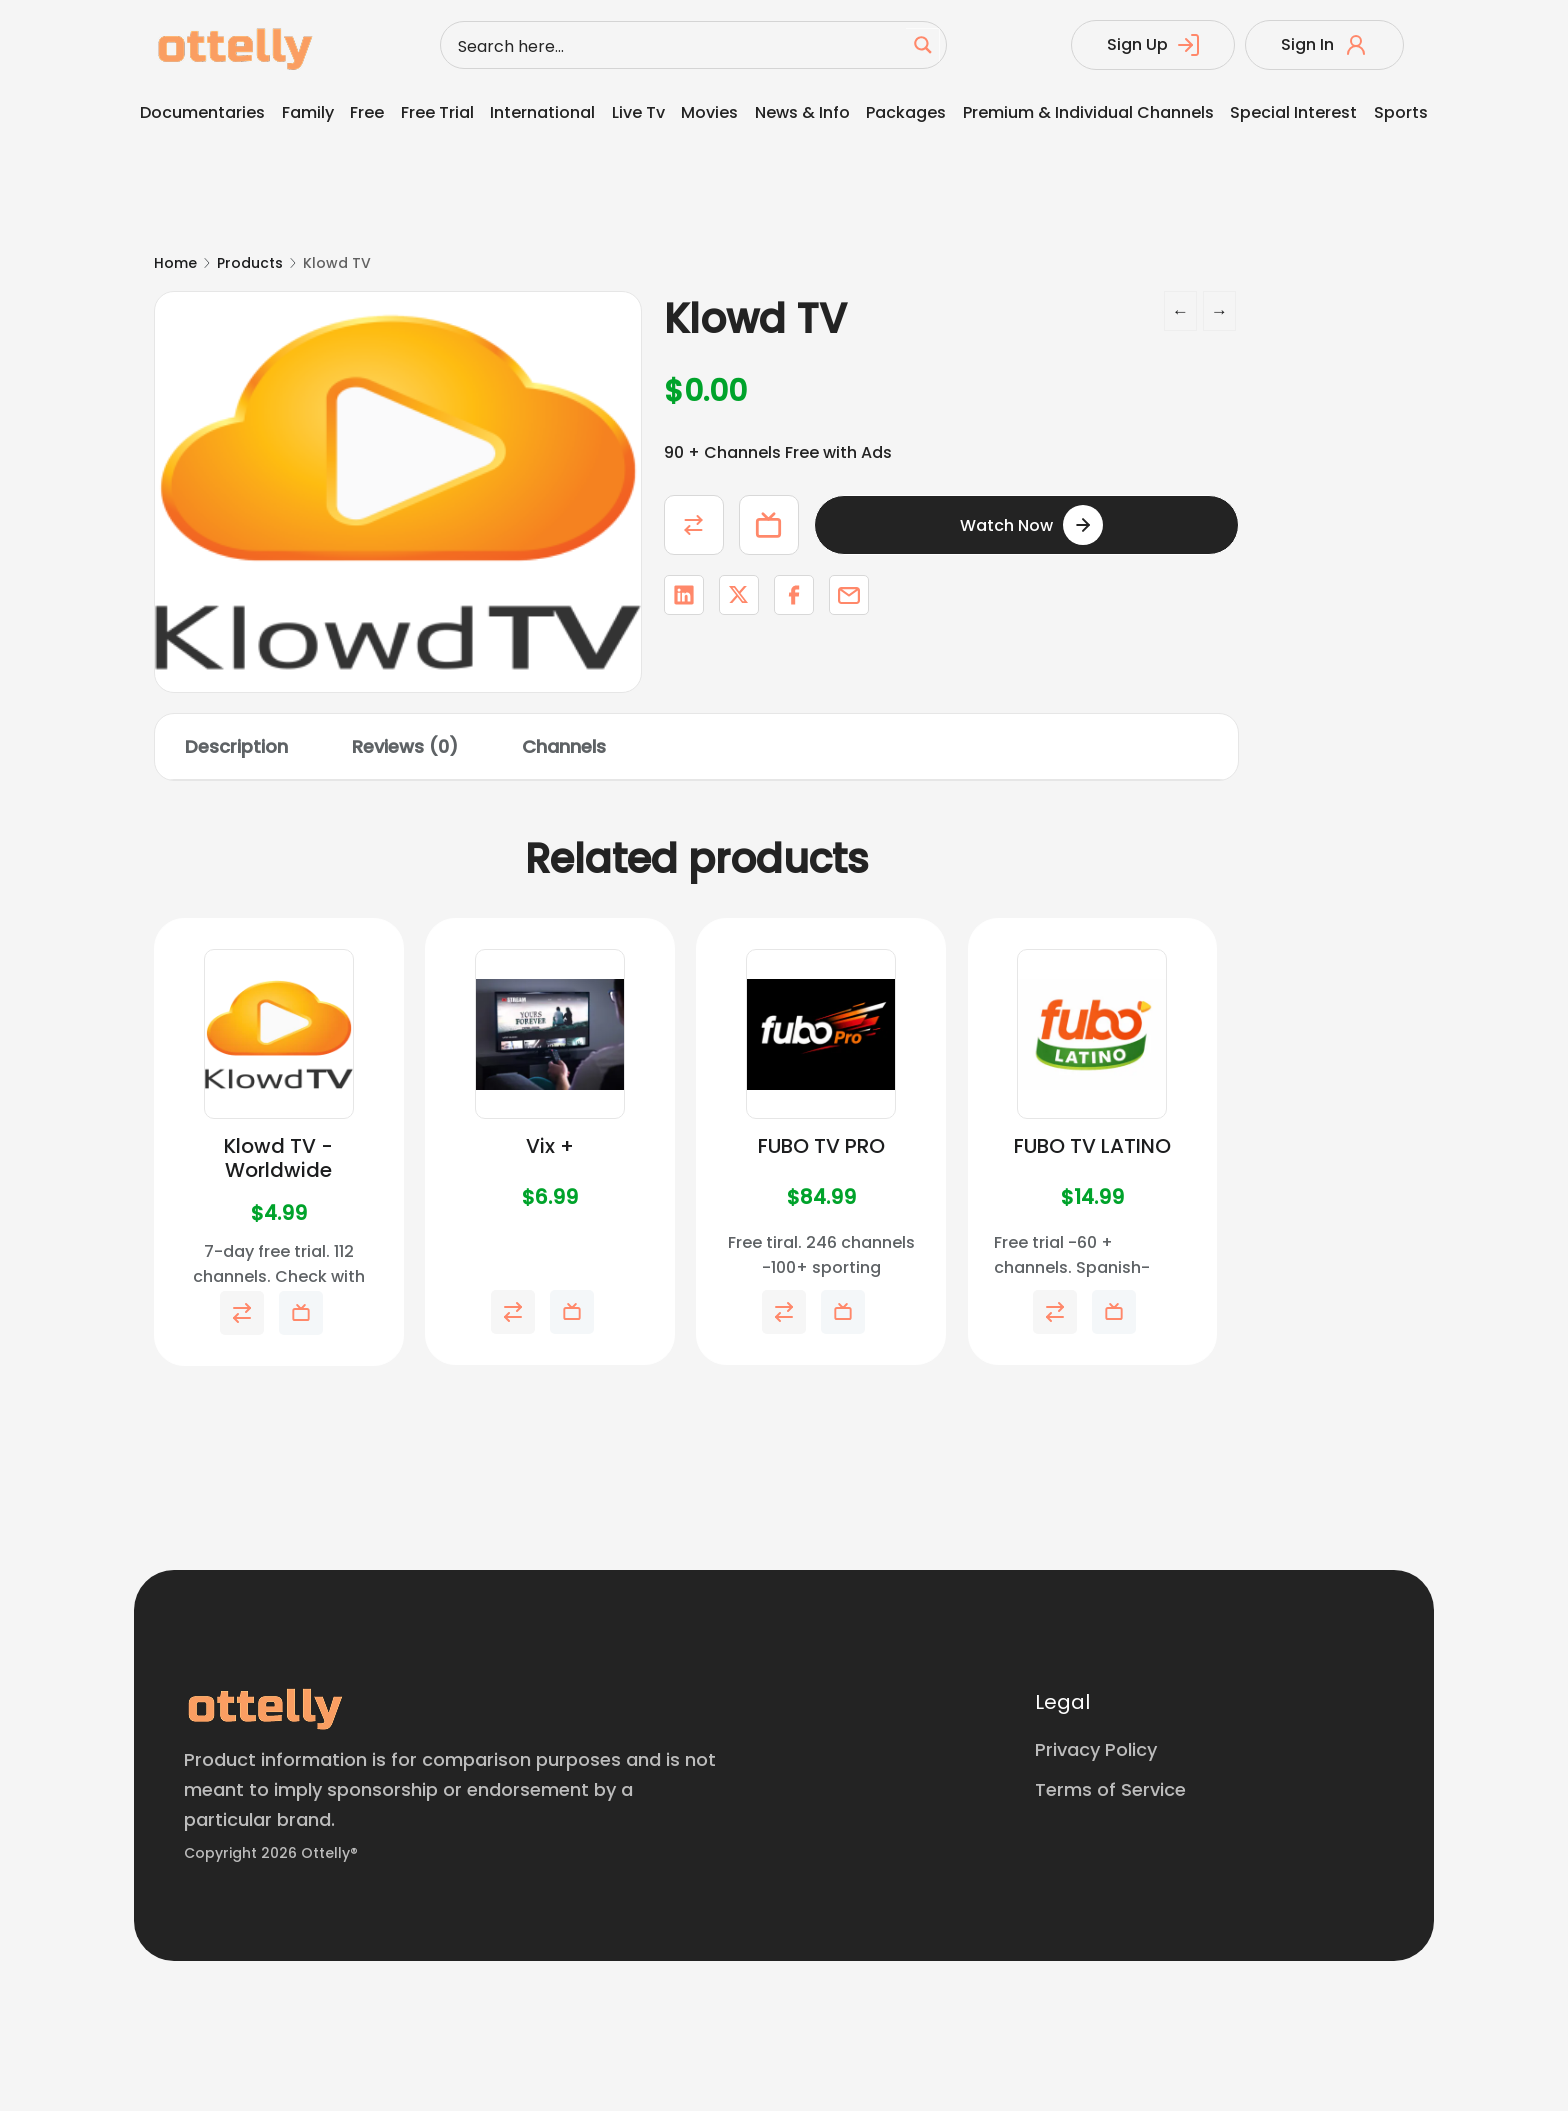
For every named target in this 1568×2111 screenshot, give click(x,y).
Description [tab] (236, 746)
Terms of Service (1110, 1789)
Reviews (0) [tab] (405, 746)
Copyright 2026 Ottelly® (271, 1853)
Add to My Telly (769, 525)
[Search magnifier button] (923, 45)
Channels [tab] (564, 746)
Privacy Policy (1096, 1749)
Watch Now (1006, 525)
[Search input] (678, 45)
